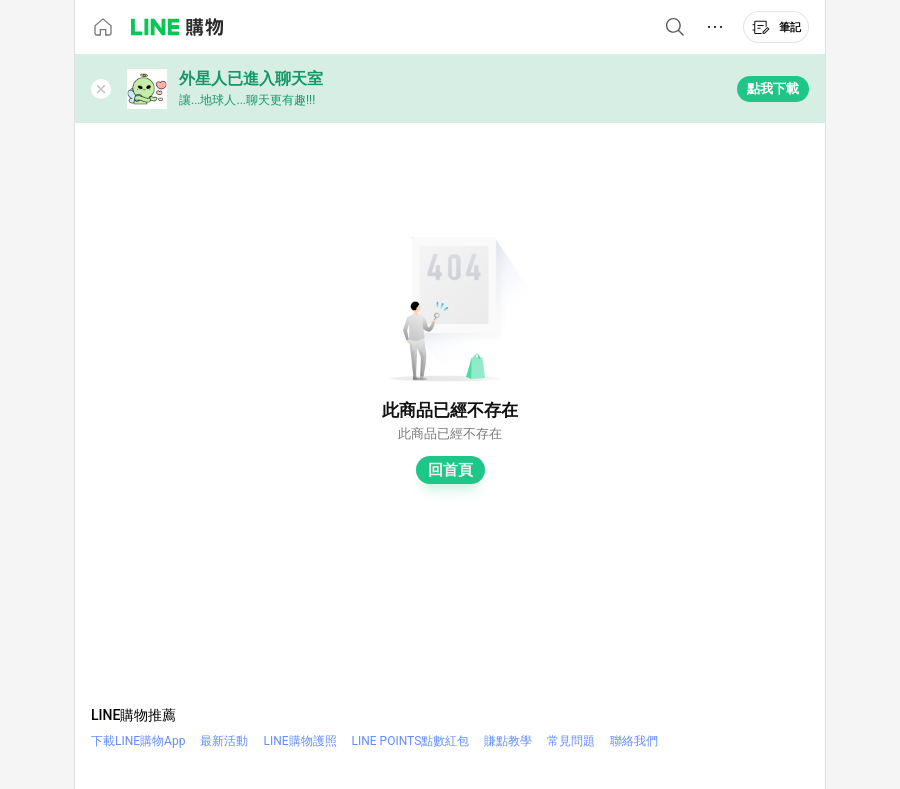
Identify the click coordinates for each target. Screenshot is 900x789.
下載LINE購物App (138, 741)
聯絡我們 (634, 741)
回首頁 (450, 470)
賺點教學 (508, 741)
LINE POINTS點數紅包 (411, 741)
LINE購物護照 (299, 741)
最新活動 (224, 741)
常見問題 (571, 741)
